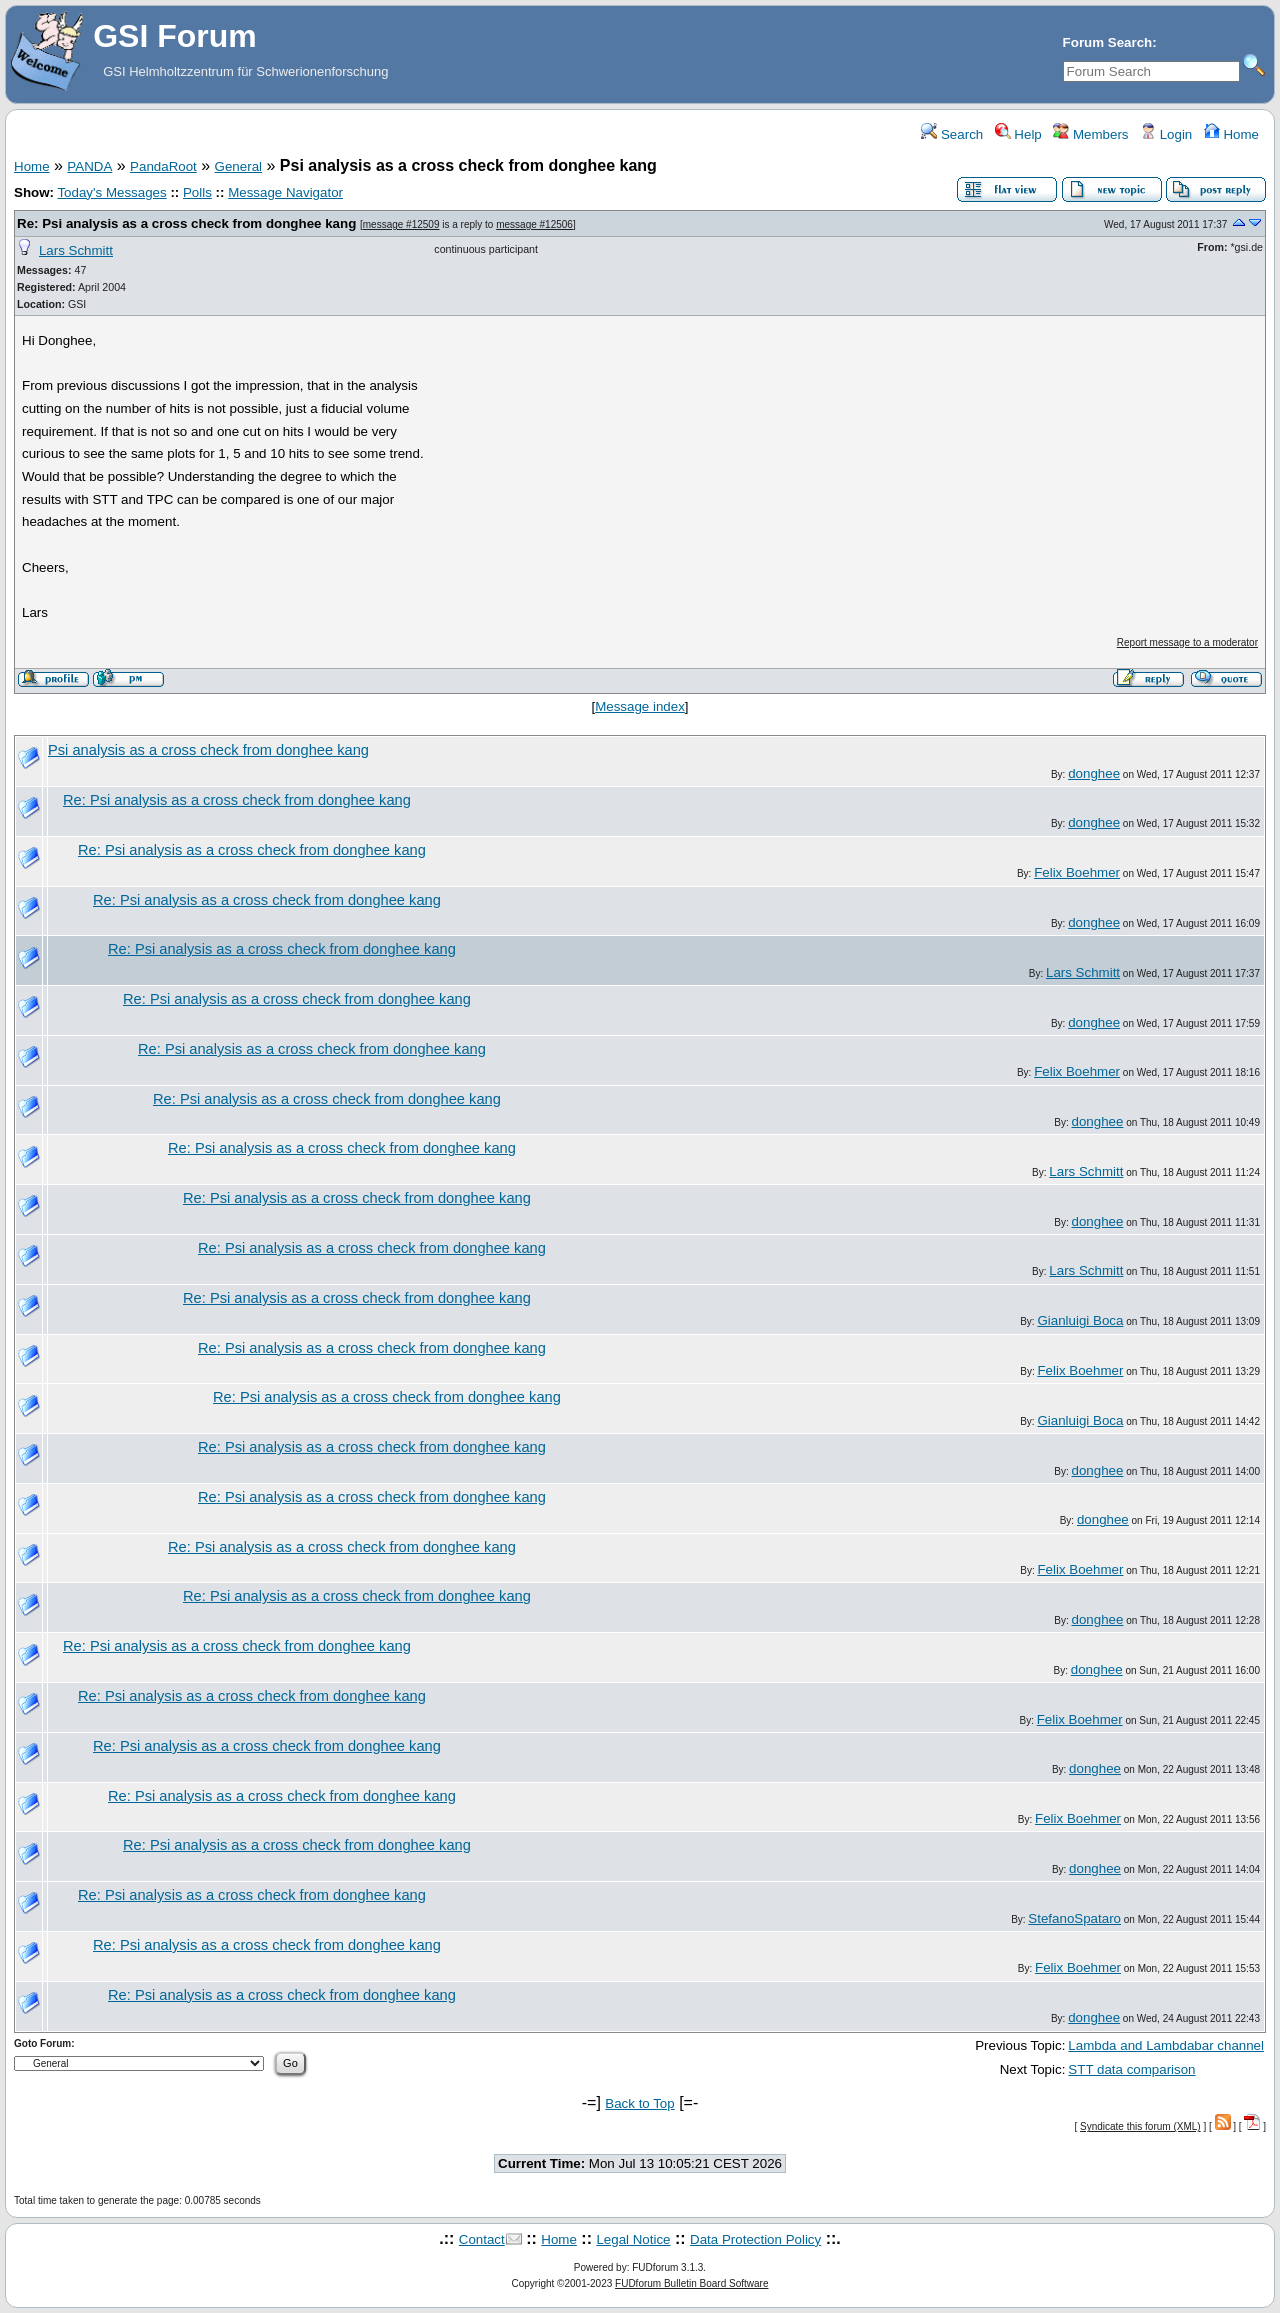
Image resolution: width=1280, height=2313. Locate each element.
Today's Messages (111, 192)
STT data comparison (1131, 2069)
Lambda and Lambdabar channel (1166, 2045)
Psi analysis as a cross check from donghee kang (208, 750)
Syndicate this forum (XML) (1140, 2126)
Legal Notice (633, 2239)
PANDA (89, 166)
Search (952, 134)
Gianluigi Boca (1080, 1320)
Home (1231, 134)
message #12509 (401, 224)
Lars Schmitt (76, 250)
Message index (640, 706)
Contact (482, 2239)
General (238, 166)
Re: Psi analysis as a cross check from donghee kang (186, 223)
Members (1090, 134)
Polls (197, 192)
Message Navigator (285, 192)
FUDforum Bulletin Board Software (691, 2283)
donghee (1094, 773)
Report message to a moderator (1187, 642)
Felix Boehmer (1077, 872)
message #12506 (534, 224)
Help (1018, 134)
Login (1166, 134)
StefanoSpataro (1074, 1918)
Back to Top (639, 2103)
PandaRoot (163, 166)
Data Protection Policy (755, 2239)
